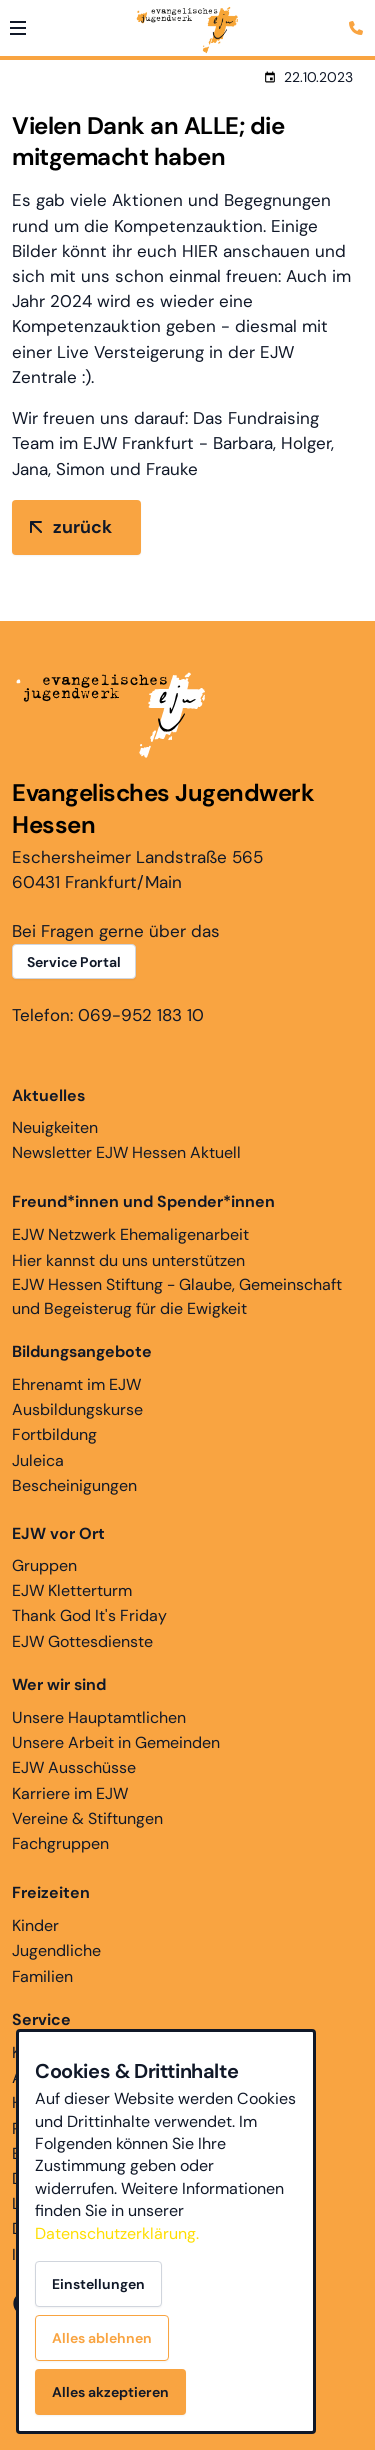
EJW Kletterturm (72, 1590)
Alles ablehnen (102, 2338)
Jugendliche (56, 1950)
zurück (82, 527)
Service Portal (74, 962)
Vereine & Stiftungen (87, 1818)
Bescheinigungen (74, 1485)
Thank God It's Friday (89, 1615)
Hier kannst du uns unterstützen (128, 1260)
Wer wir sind (59, 1684)
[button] (18, 28)
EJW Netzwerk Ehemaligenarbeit (130, 1234)
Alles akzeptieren (110, 2392)
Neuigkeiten (55, 1111)
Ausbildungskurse (77, 1409)
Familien (42, 1976)
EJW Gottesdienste (82, 1641)
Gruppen (58, 1549)
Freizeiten (51, 1892)
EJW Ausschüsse (74, 1767)
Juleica (38, 1460)
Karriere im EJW (70, 1793)
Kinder (35, 1925)
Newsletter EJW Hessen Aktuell (126, 1152)
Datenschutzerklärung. (117, 2233)
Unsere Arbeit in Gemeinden (116, 1742)
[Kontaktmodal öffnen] (359, 16)
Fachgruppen (60, 1843)
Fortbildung (54, 1434)
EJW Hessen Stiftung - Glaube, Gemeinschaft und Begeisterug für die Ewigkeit (177, 1296)
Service (41, 2019)
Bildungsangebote (82, 1351)
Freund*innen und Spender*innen (143, 1201)
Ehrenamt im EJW (76, 1384)
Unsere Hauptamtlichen (99, 1717)
